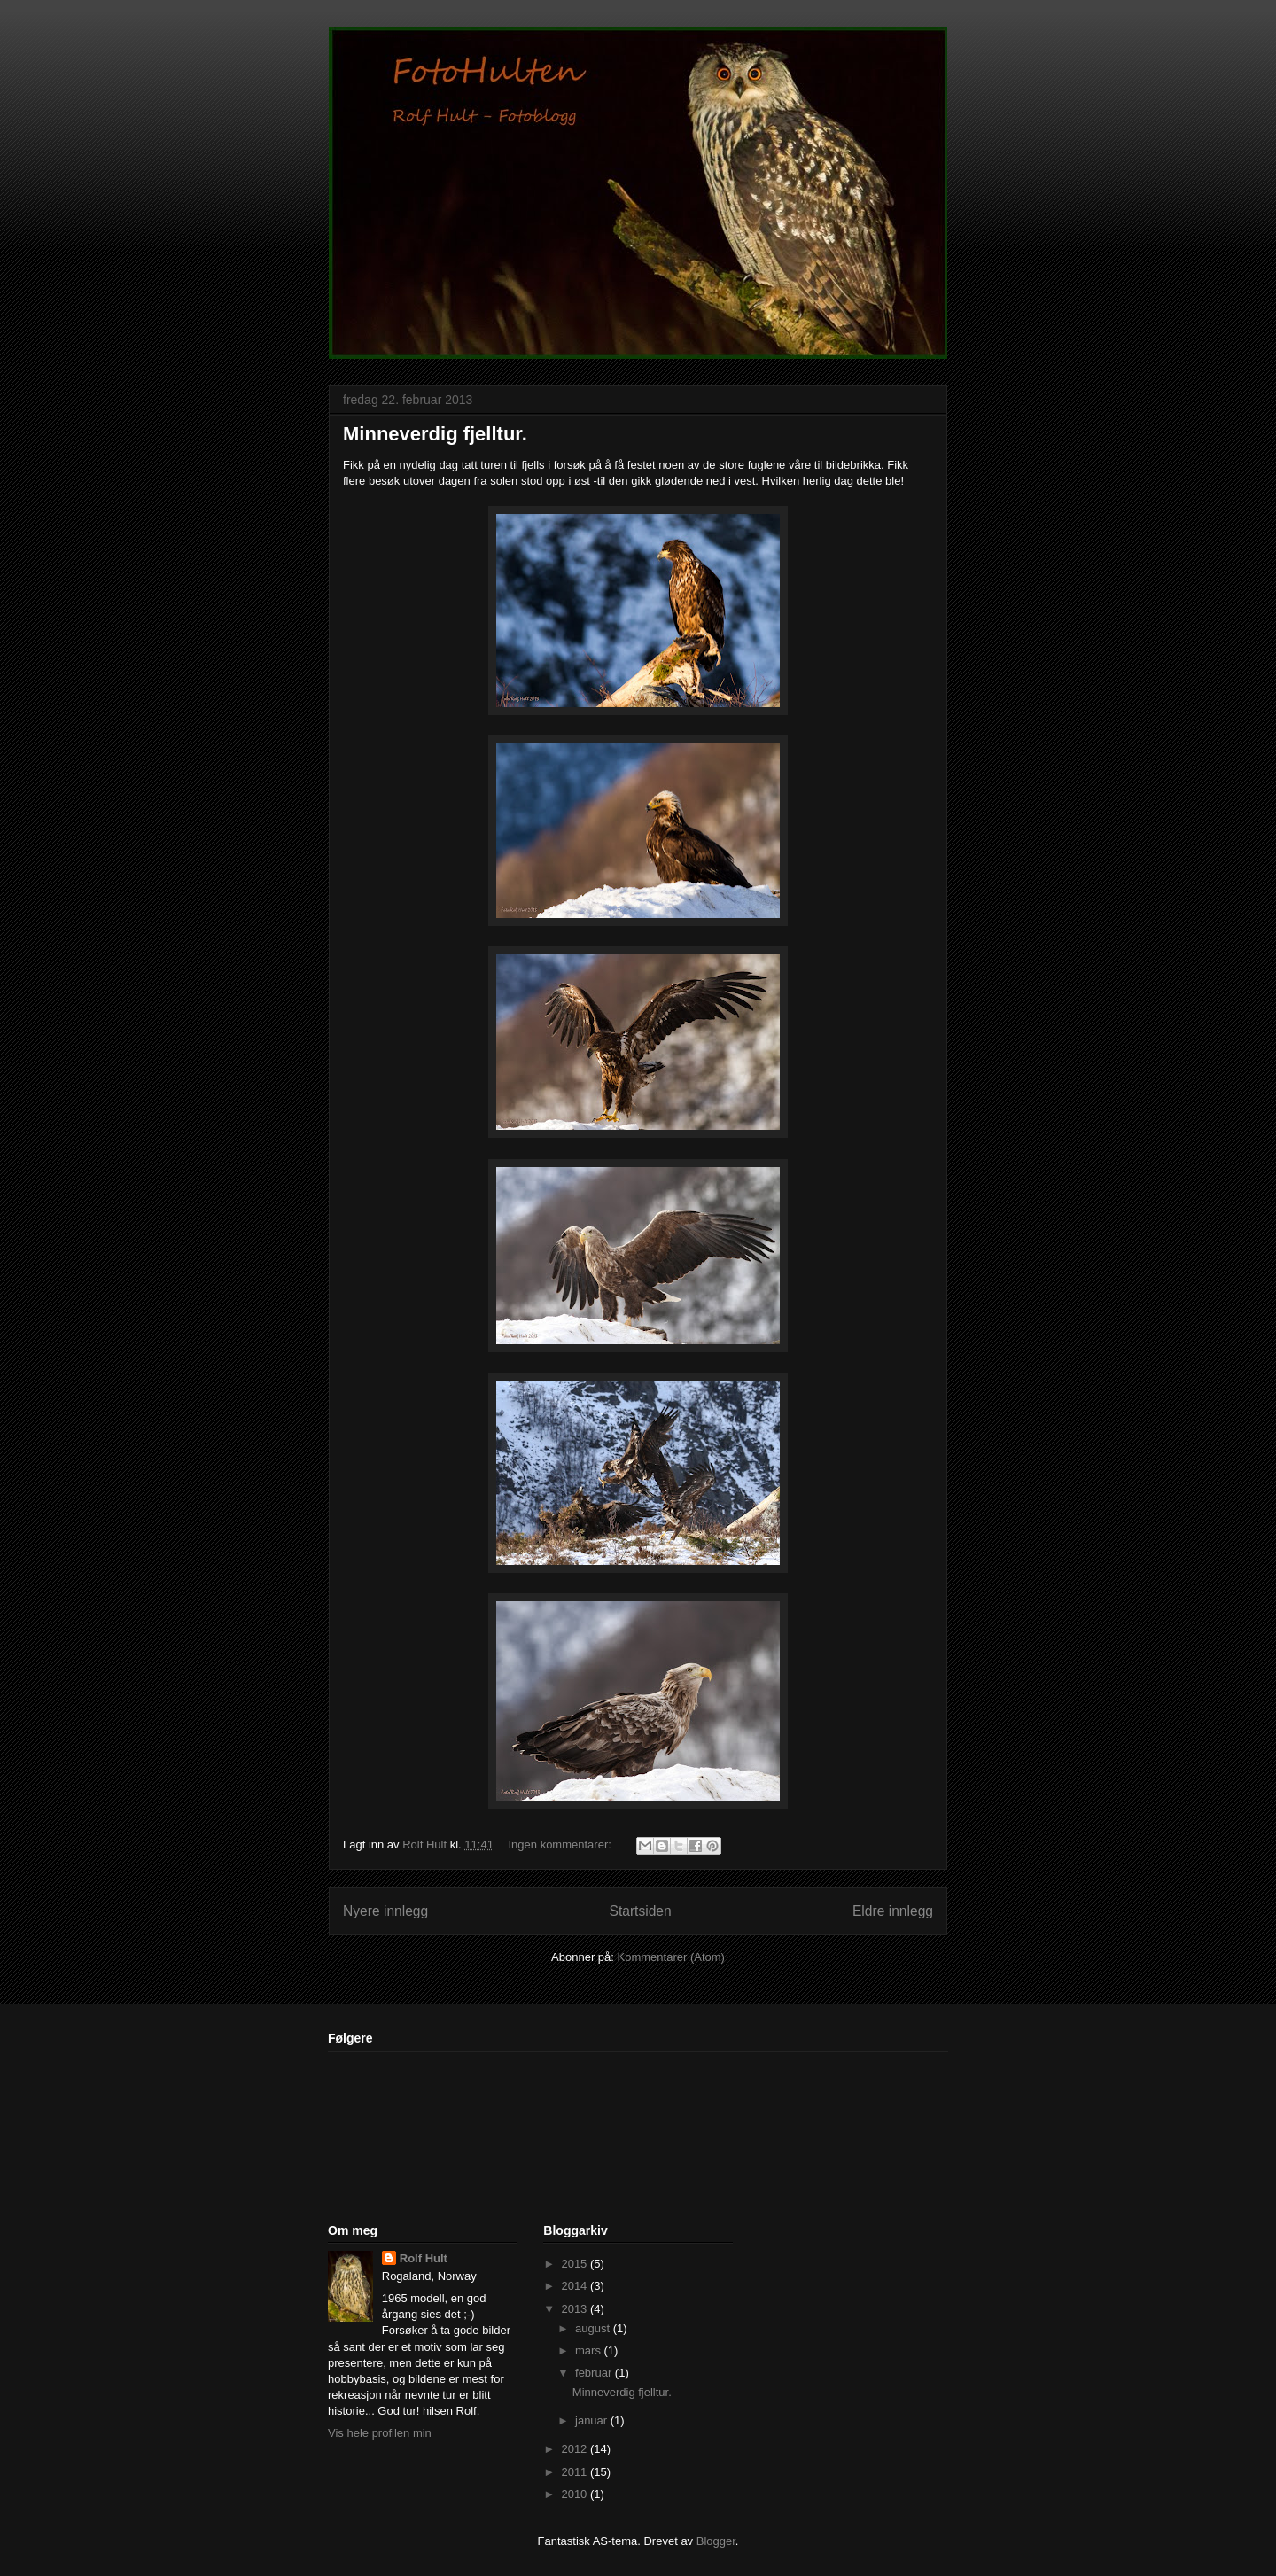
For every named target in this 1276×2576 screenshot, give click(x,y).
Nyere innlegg (385, 1910)
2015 (575, 2263)
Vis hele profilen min (380, 2433)
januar (593, 2420)
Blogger (715, 2541)
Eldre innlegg (892, 1910)
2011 (575, 2472)
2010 (575, 2494)
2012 (575, 2448)
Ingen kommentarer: (562, 1844)
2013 (575, 2308)
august (594, 2328)
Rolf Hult (423, 2258)
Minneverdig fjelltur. (435, 434)
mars (589, 2350)
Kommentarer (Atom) (671, 1957)
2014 (575, 2285)
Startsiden (640, 1910)
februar (595, 2372)
